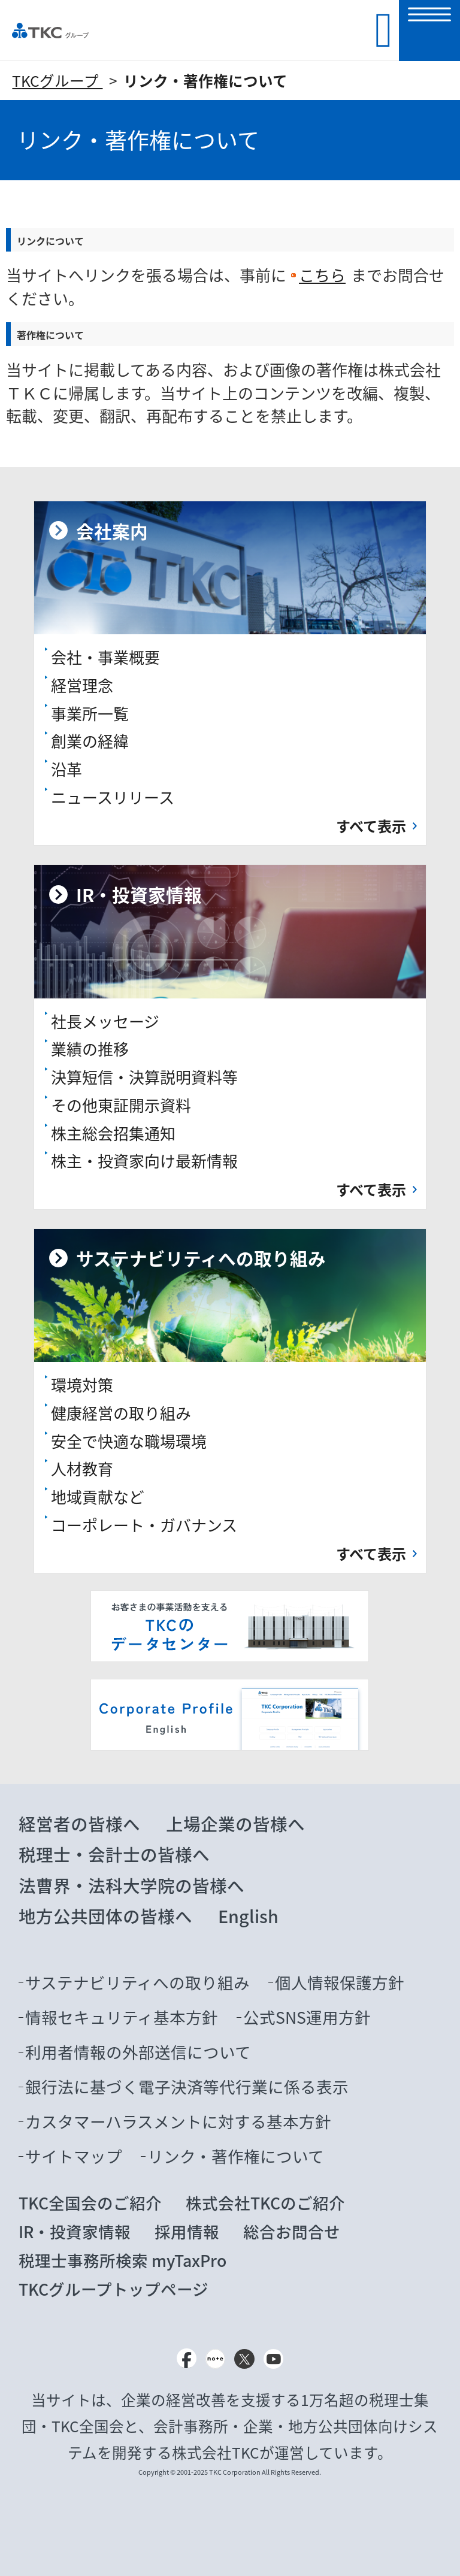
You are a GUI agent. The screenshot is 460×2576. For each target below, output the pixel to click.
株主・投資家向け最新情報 (144, 1160)
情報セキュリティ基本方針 (121, 2017)
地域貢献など (97, 1496)
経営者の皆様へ (79, 1823)
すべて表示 (371, 826)
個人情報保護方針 (339, 1982)
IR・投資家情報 (75, 2232)
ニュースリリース (112, 797)
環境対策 (82, 1384)
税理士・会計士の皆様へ (114, 1854)
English (248, 1916)
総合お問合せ (291, 2232)
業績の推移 (90, 1048)
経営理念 (82, 685)
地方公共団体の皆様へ (105, 1916)
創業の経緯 (90, 740)
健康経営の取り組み (121, 1412)
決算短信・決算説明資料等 (144, 1076)
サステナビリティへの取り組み (137, 1982)
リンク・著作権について (205, 80)
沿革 (66, 769)
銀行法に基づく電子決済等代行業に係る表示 (187, 2087)
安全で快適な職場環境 (129, 1441)
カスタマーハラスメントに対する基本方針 (178, 2121)
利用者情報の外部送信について (138, 2052)
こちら (322, 275)
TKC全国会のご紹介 (90, 2203)
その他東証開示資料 (121, 1105)
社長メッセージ (105, 1021)
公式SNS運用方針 (307, 2017)
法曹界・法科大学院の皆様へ (131, 1885)
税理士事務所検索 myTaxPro (122, 2260)
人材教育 (82, 1468)
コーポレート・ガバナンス (144, 1524)
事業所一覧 (90, 713)
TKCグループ (57, 80)
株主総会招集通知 (113, 1133)
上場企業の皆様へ (235, 1823)
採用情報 (187, 2232)
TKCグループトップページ (113, 2289)
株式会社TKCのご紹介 (265, 2203)
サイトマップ (73, 2156)
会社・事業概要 (105, 657)
